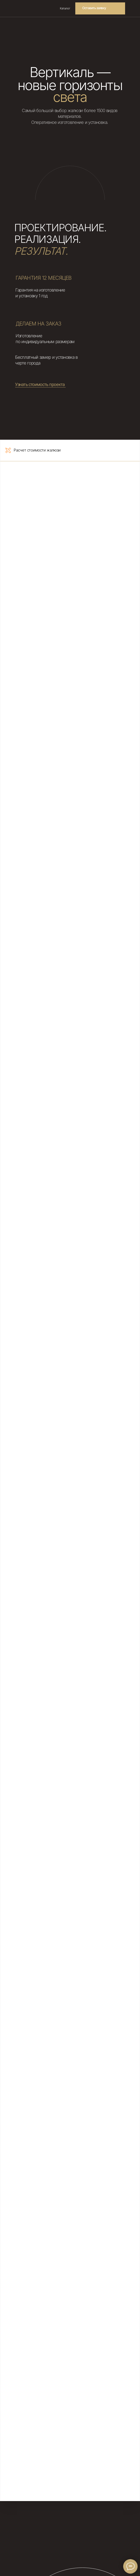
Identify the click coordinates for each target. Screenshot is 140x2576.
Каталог (65, 8)
